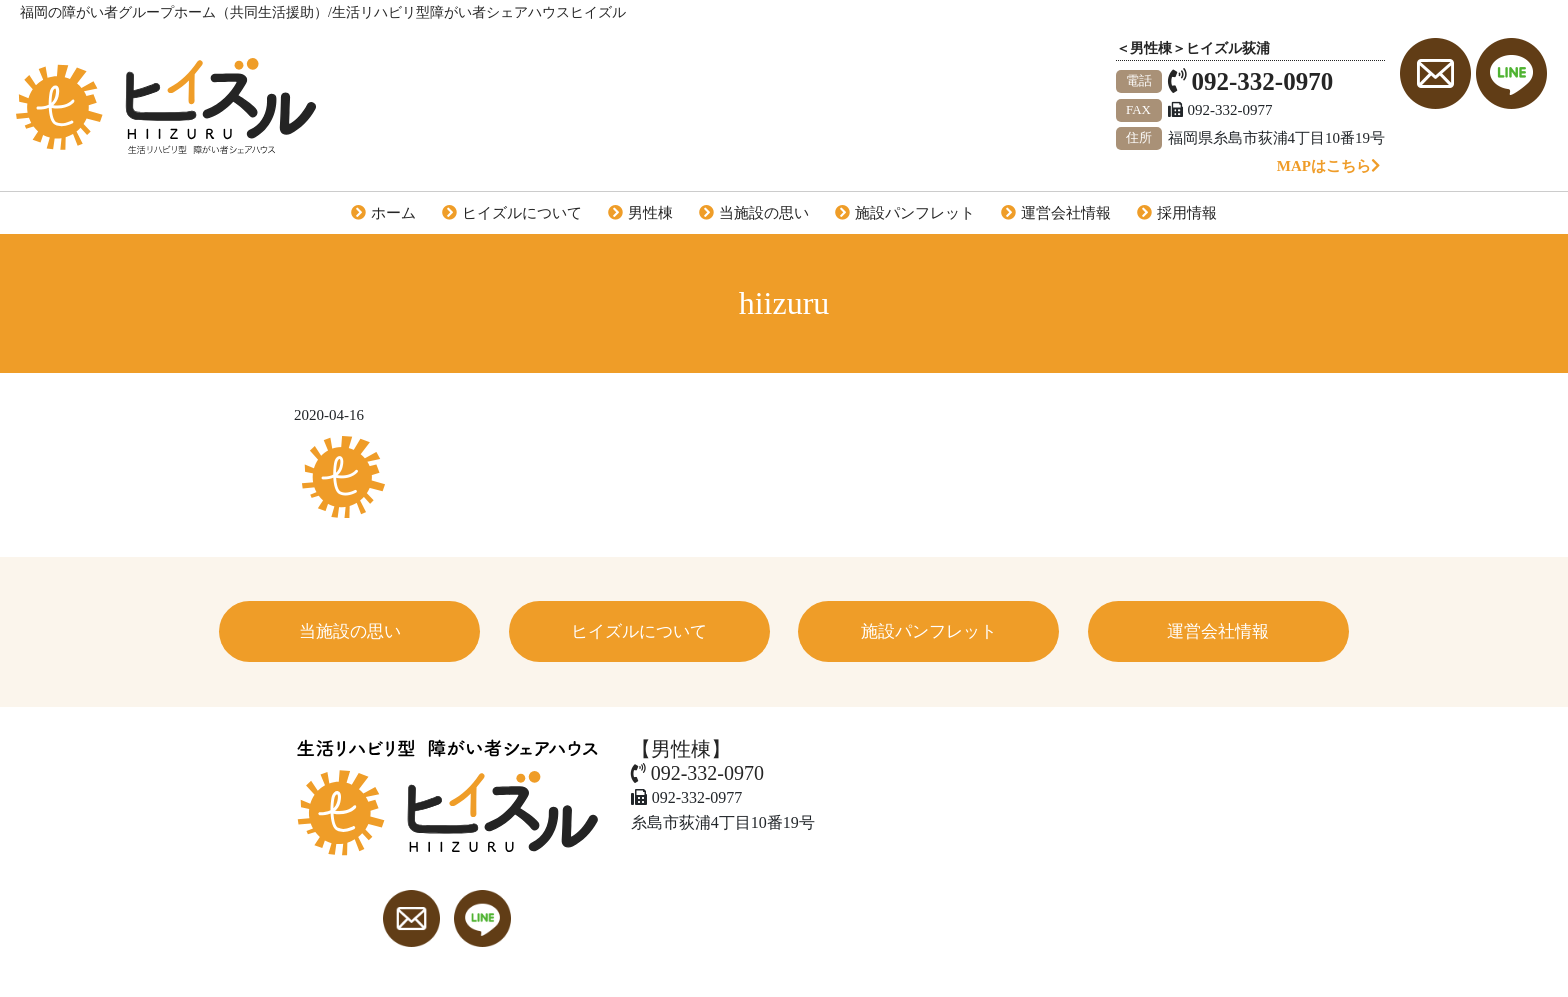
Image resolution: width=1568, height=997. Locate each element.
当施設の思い (754, 213)
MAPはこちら (1331, 166)
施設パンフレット (905, 213)
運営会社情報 (1056, 213)
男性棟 (640, 213)
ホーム (383, 213)
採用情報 (1177, 213)
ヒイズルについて (512, 213)
